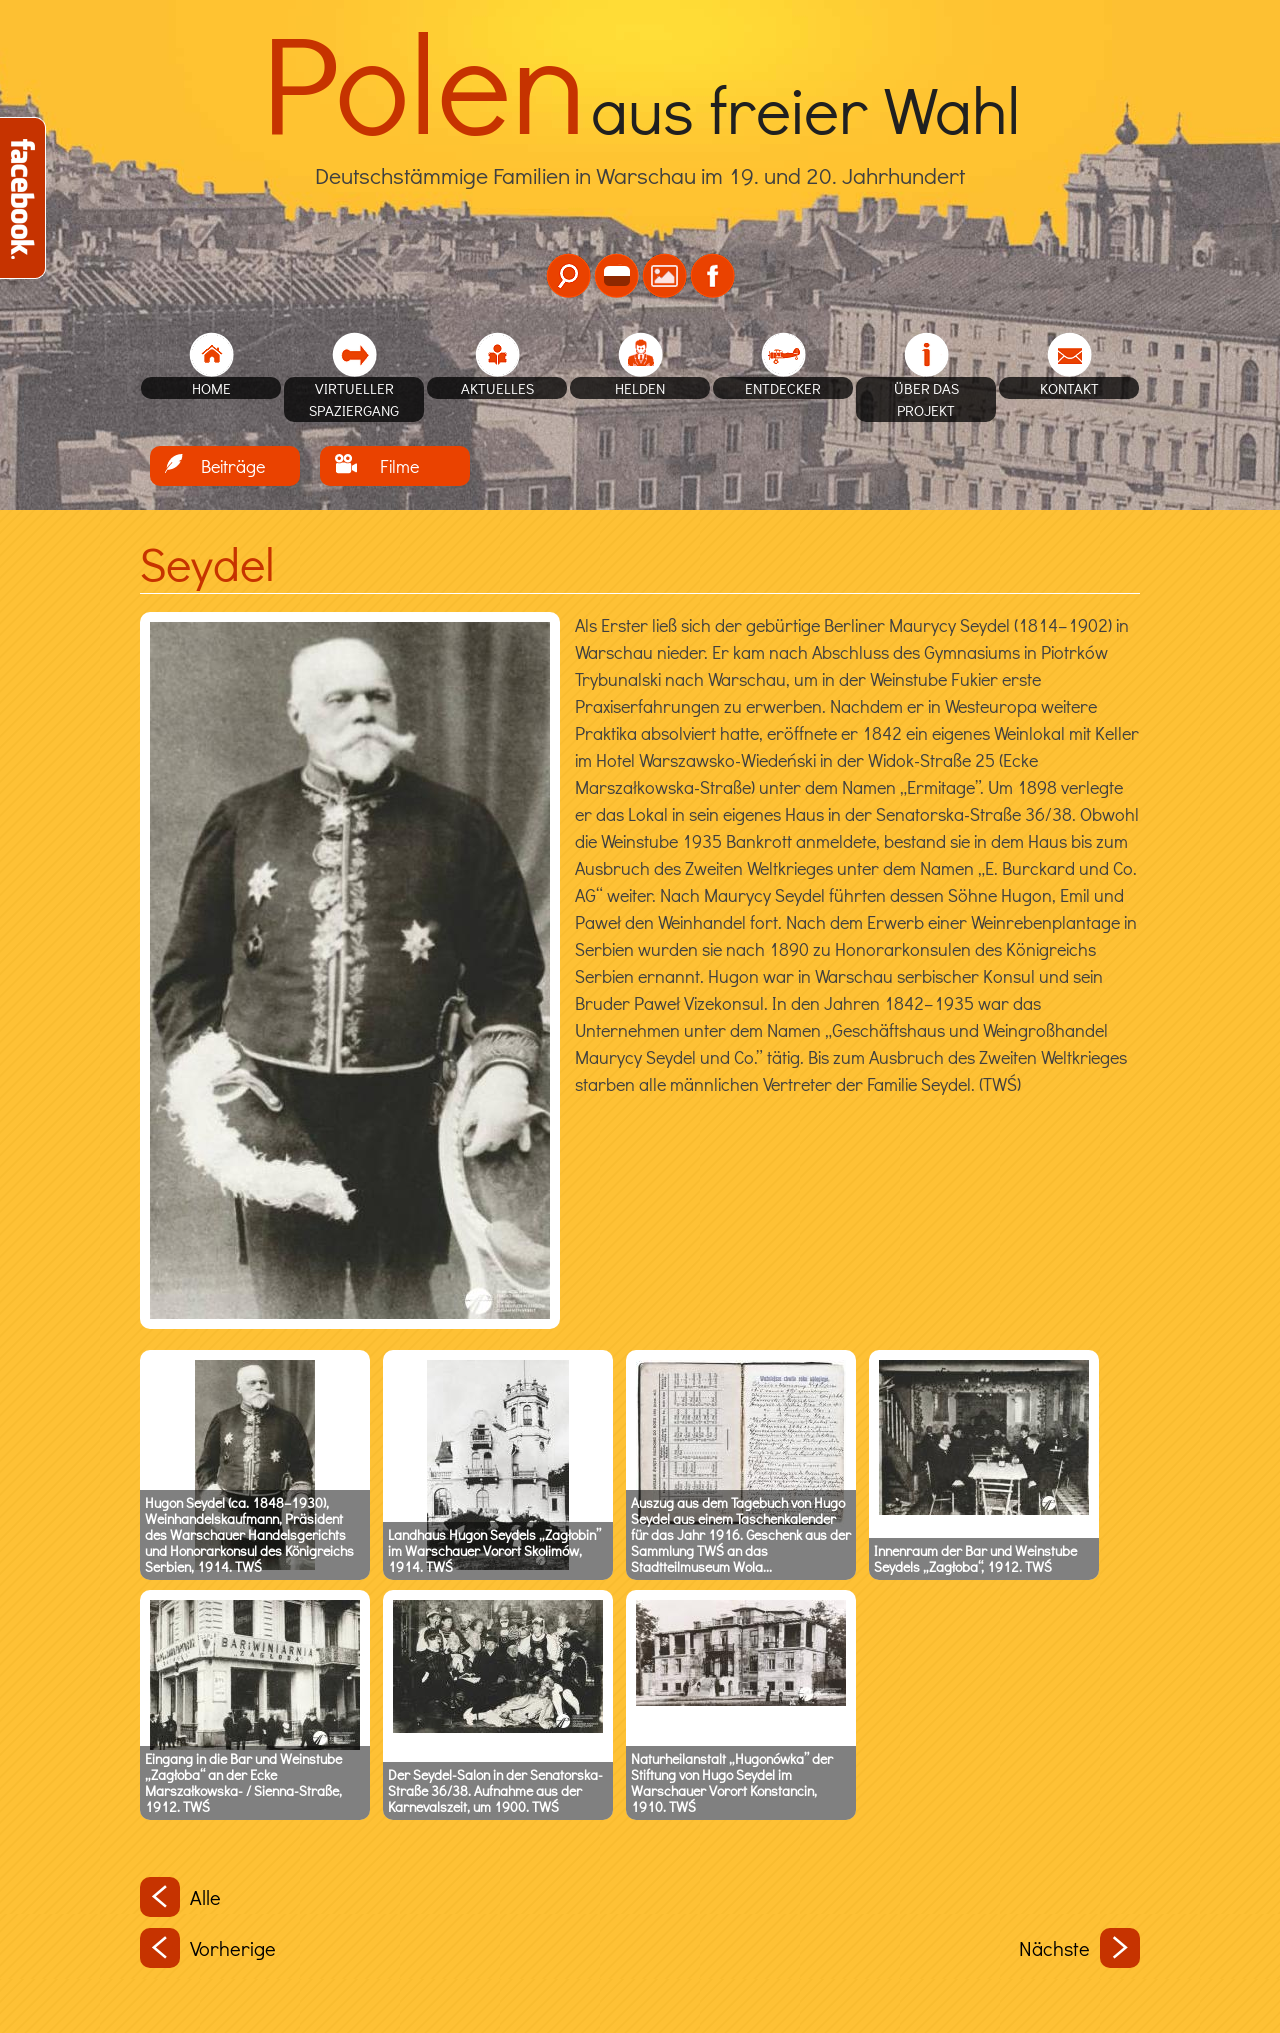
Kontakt (1069, 388)
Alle (180, 1897)
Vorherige (208, 1948)
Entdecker (783, 388)
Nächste (1079, 1948)
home (211, 388)
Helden (640, 388)
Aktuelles (497, 388)
